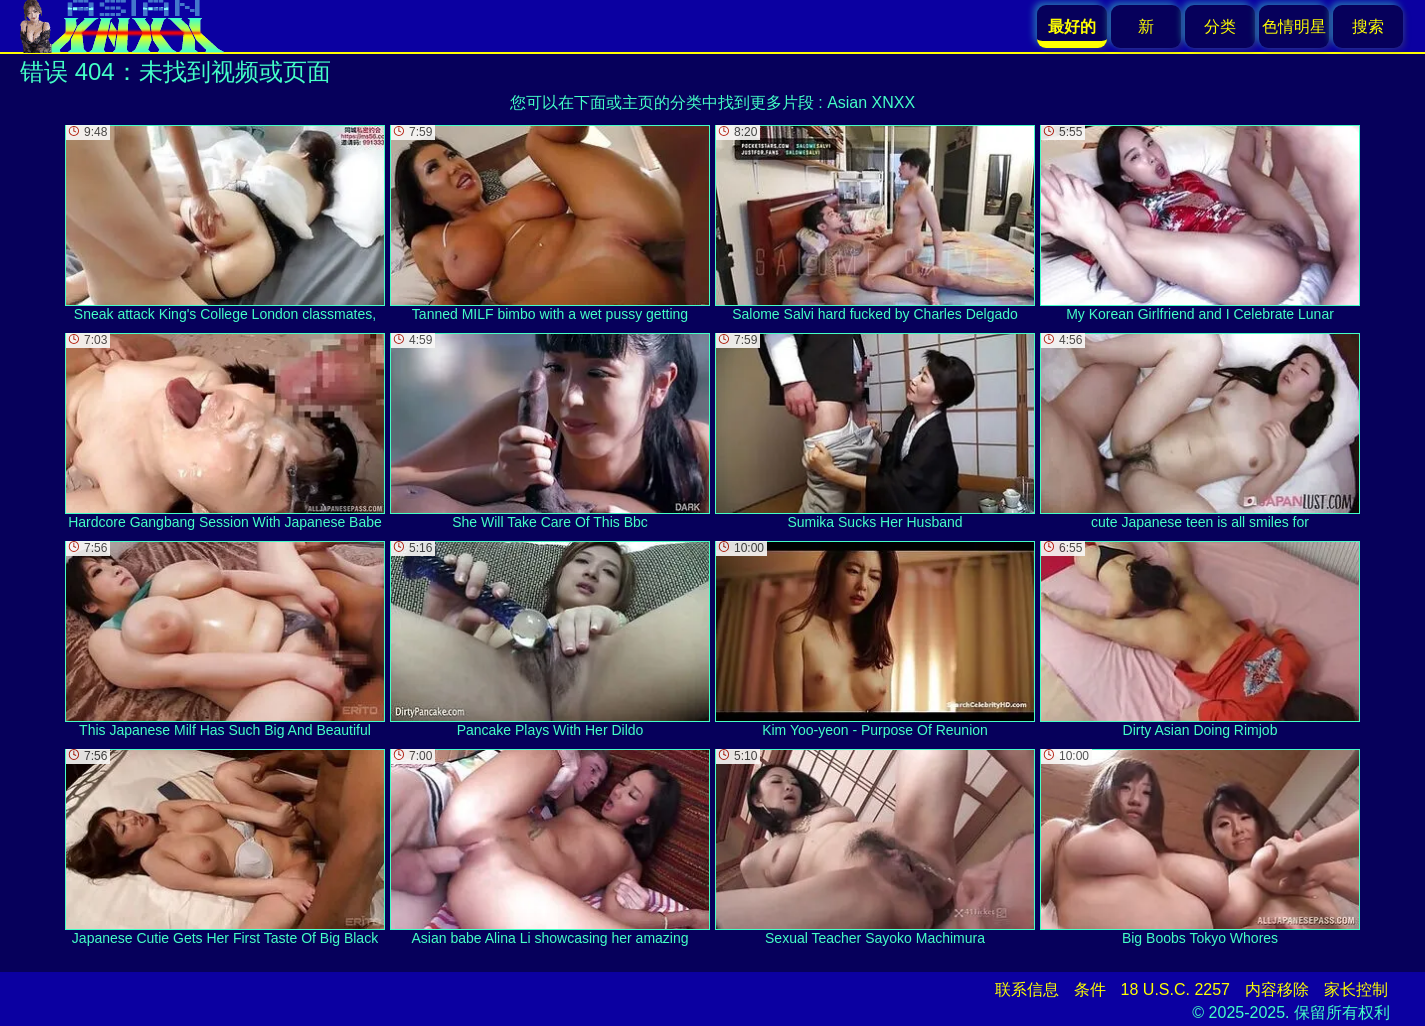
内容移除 (1277, 989)
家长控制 (1356, 989)
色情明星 (1294, 26)
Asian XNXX (871, 102)
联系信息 (1027, 989)
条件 (1090, 989)
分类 (1220, 26)
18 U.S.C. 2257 (1175, 989)
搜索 (1368, 26)
